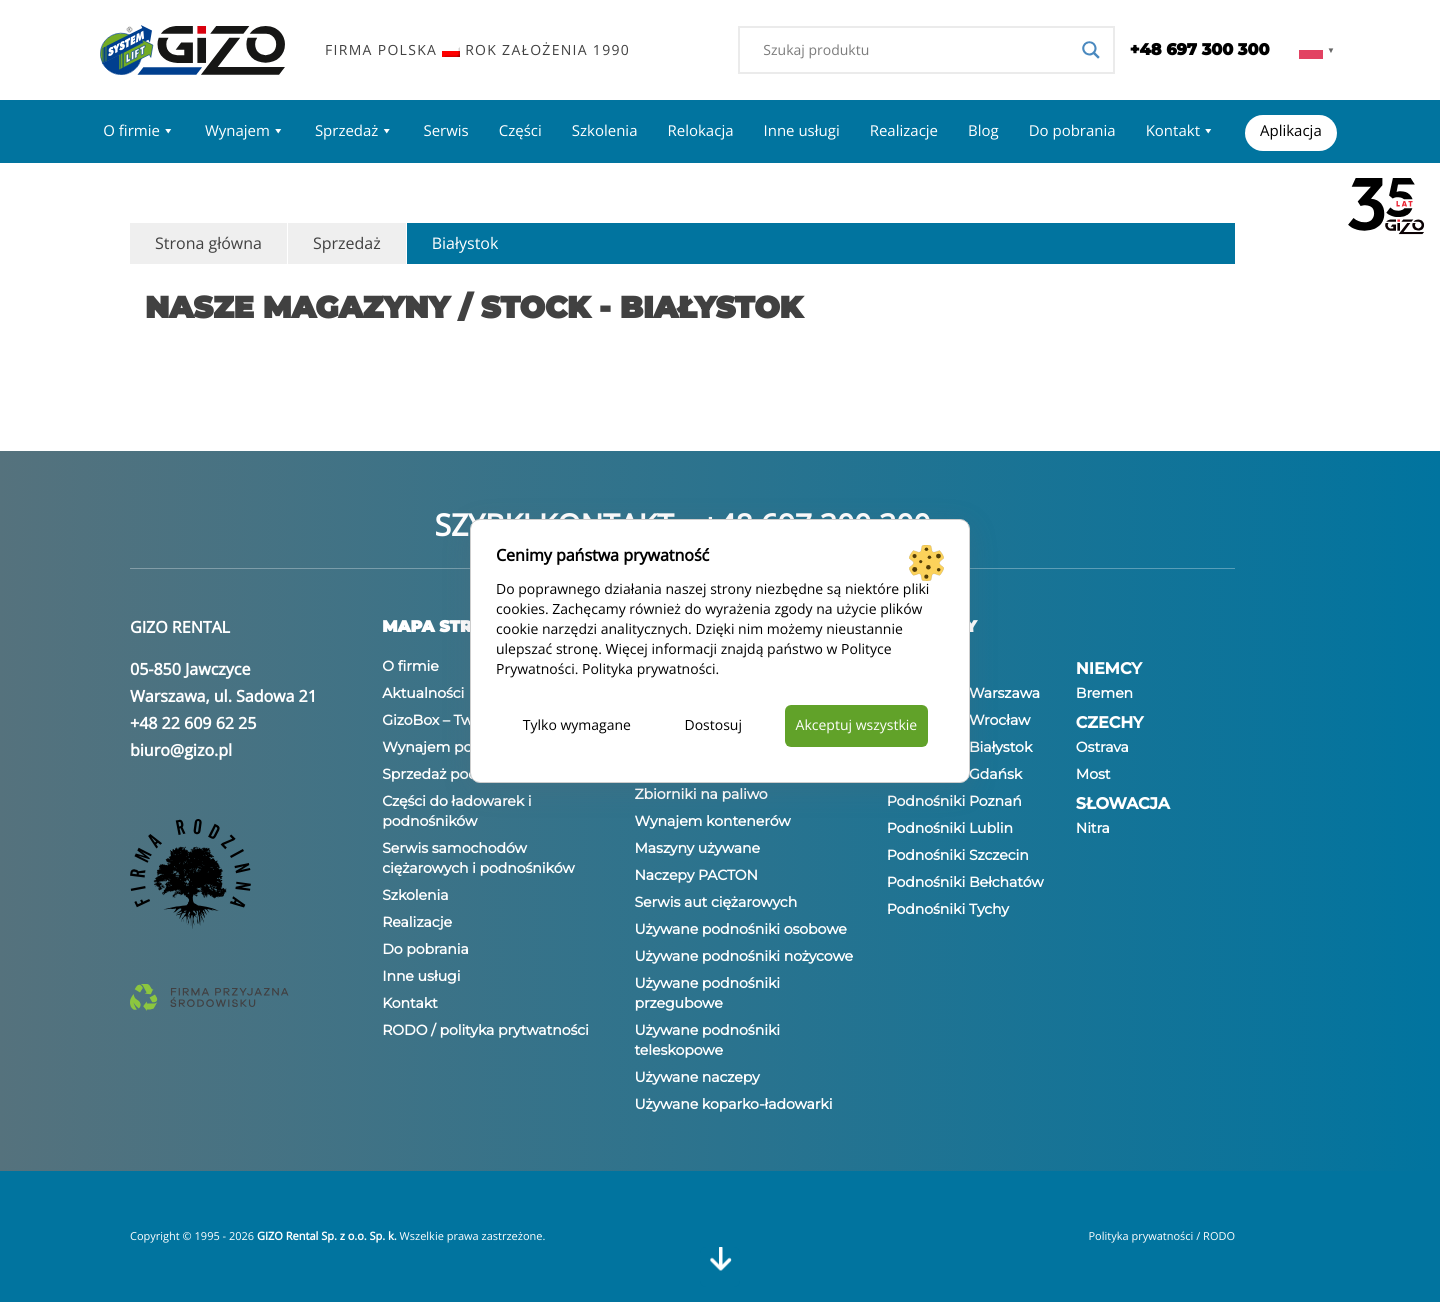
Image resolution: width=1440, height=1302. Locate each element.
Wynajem (245, 131)
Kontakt (1180, 131)
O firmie (139, 131)
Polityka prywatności (649, 669)
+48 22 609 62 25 (193, 723)
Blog (983, 131)
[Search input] (917, 50)
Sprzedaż (354, 131)
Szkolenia (605, 131)
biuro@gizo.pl (181, 750)
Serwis (445, 131)
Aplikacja (1291, 131)
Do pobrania (1072, 131)
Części (520, 131)
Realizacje (904, 131)
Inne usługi (802, 131)
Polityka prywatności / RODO (1161, 1236)
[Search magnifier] (1091, 50)
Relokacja (700, 131)
